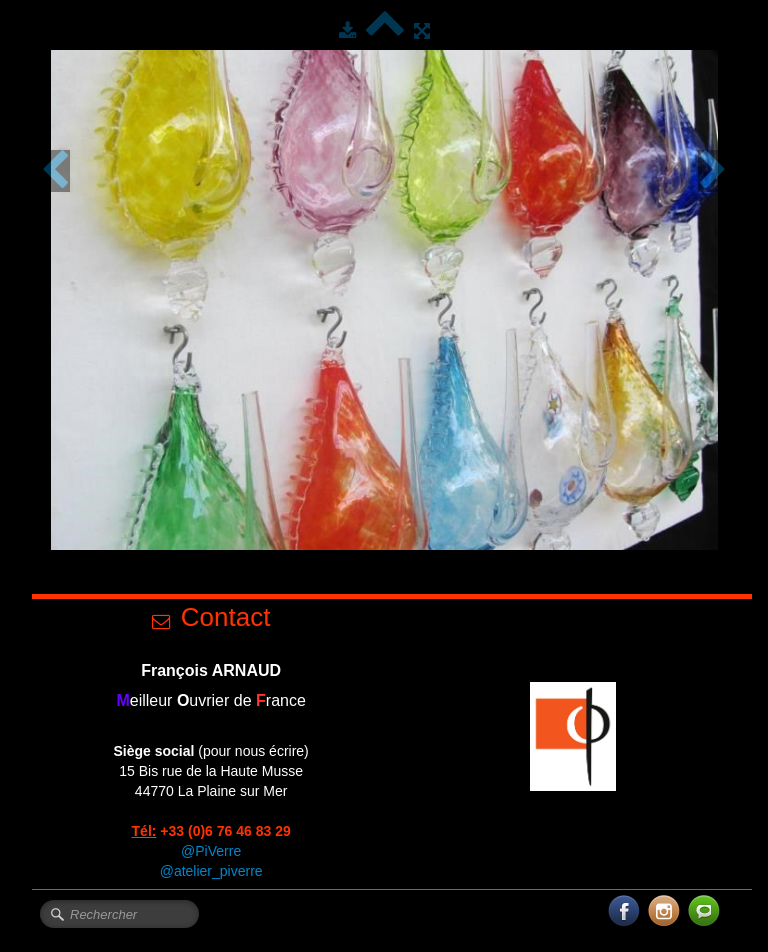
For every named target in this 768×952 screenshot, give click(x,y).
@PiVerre (211, 851)
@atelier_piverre (211, 871)
